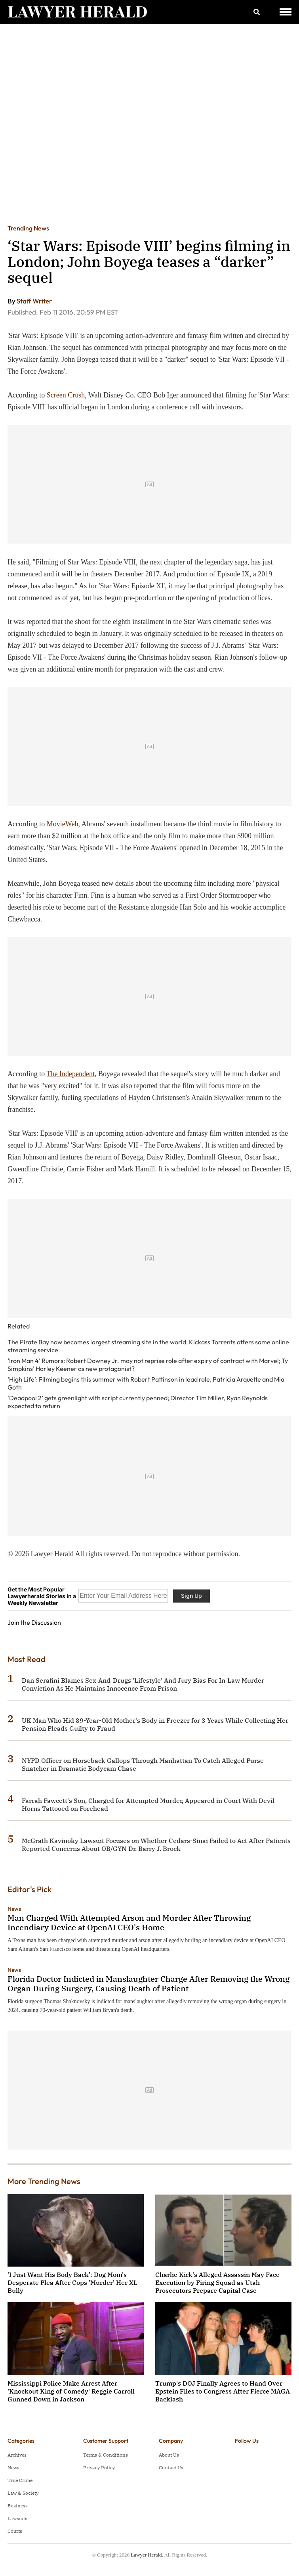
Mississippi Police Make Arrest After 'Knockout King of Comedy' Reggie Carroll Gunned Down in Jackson (71, 2391)
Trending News (28, 228)
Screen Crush (66, 395)
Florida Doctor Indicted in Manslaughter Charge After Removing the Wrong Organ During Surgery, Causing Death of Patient (148, 1983)
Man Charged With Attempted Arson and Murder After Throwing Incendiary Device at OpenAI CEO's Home (129, 1922)
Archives (17, 2455)
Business (18, 2506)
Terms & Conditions (105, 2455)
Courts (15, 2531)
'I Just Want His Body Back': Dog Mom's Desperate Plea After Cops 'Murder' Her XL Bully (72, 2282)
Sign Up (191, 1595)
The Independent (71, 1074)
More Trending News (44, 2181)
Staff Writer (34, 301)
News (14, 1908)
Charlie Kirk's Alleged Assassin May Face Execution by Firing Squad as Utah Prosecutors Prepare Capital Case (217, 2282)
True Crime (20, 2480)
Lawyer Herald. (147, 2555)
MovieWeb (62, 824)
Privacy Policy (99, 2467)
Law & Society (23, 2493)
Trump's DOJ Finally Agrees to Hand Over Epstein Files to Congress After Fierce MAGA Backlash (222, 2391)
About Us (169, 2455)
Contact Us (171, 2467)
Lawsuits (17, 2518)
